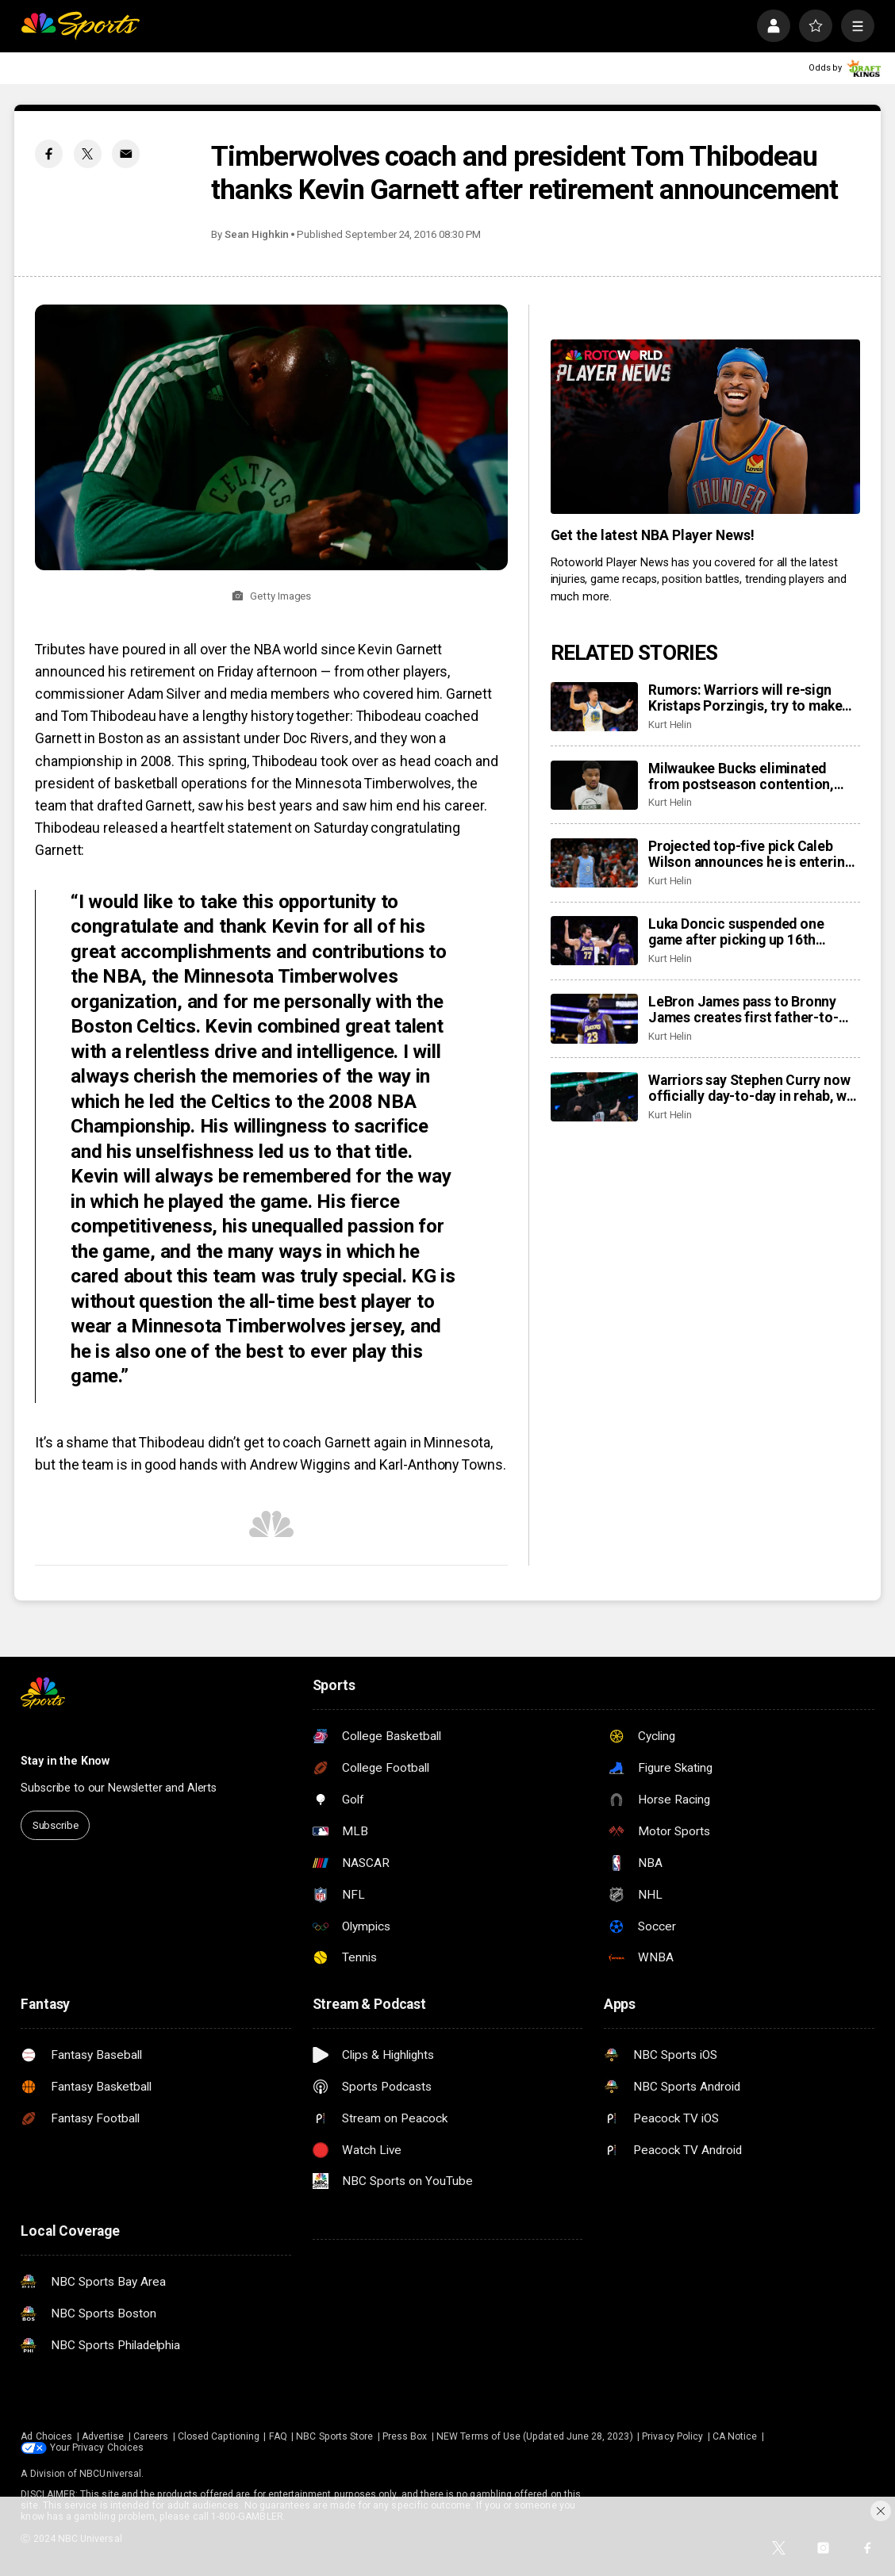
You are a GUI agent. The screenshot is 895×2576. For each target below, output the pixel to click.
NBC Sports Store (334, 2436)
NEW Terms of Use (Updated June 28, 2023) (534, 2436)
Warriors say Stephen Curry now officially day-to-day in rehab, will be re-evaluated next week (753, 1088)
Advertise (103, 2436)
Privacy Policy (672, 2436)
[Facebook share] (49, 153)
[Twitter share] (88, 153)
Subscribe (56, 1825)
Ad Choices (46, 2436)
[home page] (80, 26)
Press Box (405, 2436)
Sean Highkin (256, 234)
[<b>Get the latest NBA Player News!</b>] (705, 426)
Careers (150, 2436)
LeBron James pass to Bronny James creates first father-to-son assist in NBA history (743, 1009)
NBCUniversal (110, 2473)
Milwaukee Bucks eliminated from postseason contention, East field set (741, 776)
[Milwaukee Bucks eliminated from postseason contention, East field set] (594, 785)
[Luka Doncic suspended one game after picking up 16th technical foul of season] (594, 940)
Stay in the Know (65, 1760)
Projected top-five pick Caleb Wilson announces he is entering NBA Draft (750, 854)
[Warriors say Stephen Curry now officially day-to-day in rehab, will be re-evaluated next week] (594, 1096)
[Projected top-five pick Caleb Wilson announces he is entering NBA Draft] (594, 862)
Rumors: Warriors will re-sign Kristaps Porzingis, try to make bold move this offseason (745, 698)
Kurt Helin (670, 724)
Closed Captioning (218, 2436)
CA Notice (735, 2436)
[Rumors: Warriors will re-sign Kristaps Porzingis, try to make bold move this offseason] (594, 706)
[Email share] (126, 153)
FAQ (278, 2436)
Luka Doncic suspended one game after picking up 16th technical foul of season (736, 932)
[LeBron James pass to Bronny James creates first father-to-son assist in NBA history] (594, 1018)
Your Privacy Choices (97, 2447)
